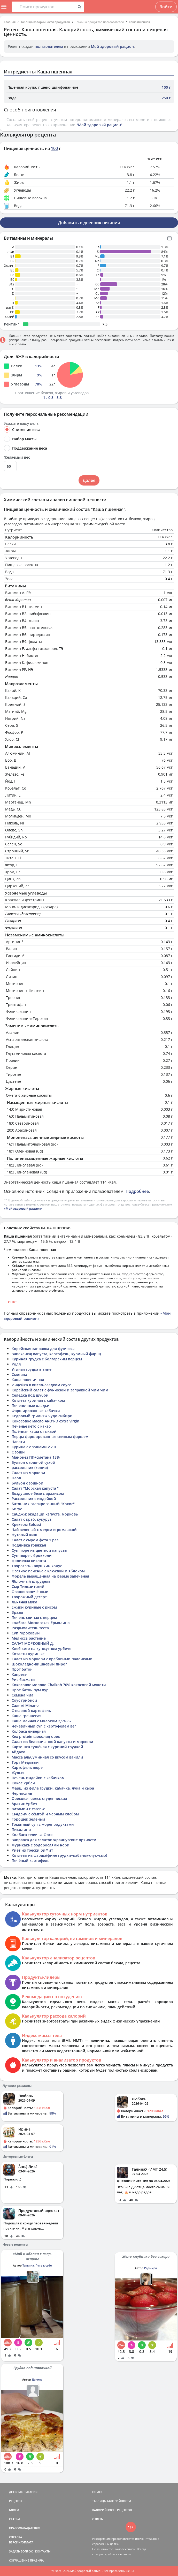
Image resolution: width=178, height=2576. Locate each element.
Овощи (18, 1452)
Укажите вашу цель (21, 423)
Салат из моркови (28, 1472)
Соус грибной (24, 1700)
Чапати (18, 1441)
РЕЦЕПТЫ (15, 2501)
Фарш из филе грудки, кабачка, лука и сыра (53, 1788)
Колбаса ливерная (29, 1731)
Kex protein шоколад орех (36, 1736)
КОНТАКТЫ (43, 2551)
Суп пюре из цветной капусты (39, 1550)
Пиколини (21, 1829)
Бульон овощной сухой (33, 1462)
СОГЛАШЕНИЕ (19, 2560)
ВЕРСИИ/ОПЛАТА (21, 2542)
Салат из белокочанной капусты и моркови (52, 1741)
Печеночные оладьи (31, 1405)
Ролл (16, 1364)
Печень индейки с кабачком (38, 1777)
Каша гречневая (26, 1715)
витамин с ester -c (28, 1808)
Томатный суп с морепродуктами (43, 1824)
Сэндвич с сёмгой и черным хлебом (45, 1814)
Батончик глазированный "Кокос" (43, 1503)
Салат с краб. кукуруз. (32, 1519)
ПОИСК (97, 2492)
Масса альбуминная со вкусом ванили (47, 1757)
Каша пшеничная (28, 1379)
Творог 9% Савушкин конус (37, 1565)
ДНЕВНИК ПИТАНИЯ (23, 2492)
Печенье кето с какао (31, 1426)
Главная (10, 22)
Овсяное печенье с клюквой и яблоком (48, 1571)
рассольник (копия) (30, 1467)
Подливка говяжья (29, 1545)
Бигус (17, 1508)
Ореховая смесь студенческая (39, 1798)
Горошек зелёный (28, 1819)
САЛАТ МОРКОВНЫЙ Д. (33, 1643)
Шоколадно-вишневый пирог (39, 1664)
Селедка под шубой (30, 1395)
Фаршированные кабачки (36, 1410)
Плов (16, 1477)
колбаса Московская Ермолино (41, 1622)
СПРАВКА (15, 2537)
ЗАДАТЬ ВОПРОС (21, 2551)
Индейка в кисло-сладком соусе (41, 1384)
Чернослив (22, 1793)
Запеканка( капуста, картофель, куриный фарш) (56, 1353)
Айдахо (18, 1751)
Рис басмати (23, 1679)
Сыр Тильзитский (28, 1586)
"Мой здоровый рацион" (99, 124)
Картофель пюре (27, 1767)
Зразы (17, 1612)
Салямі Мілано (25, 1705)
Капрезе (19, 1674)
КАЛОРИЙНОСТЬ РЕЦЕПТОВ (112, 2510)
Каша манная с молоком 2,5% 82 (42, 1720)
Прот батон (22, 1669)
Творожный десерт (29, 1596)
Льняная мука (24, 1602)
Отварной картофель (31, 1710)
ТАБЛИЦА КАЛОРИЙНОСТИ (111, 2501)
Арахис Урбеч (24, 1803)
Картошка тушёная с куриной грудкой (47, 1746)
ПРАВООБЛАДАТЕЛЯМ (24, 2528)
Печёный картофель (30, 1860)
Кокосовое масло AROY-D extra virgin (45, 1421)
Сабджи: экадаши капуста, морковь (45, 1514)
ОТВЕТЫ (98, 2519)
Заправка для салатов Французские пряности (54, 1839)
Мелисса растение (29, 1638)
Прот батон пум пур (30, 1689)
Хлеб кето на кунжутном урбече (41, 1648)
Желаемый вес (17, 457)
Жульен (19, 1772)
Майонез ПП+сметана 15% (36, 1457)
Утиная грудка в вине (31, 1369)
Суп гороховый (26, 1633)
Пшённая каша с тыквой (34, 1431)
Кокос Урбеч (23, 1783)
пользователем (49, 46)
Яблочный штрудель (31, 1581)
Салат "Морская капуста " (35, 1488)
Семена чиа (22, 1695)
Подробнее (137, 1191)
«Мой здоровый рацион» (23, 1208)
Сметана (19, 1374)
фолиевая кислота (29, 1560)
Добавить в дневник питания (89, 222)
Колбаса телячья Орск (32, 1834)
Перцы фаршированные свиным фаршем (50, 1436)
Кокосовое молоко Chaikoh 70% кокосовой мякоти (59, 1684)
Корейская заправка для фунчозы (43, 1348)
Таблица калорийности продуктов (45, 22)
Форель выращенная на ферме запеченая (50, 1576)
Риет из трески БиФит (32, 1850)
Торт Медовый (25, 1762)
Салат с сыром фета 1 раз (35, 1539)
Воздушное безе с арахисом (38, 1493)
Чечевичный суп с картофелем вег (44, 1726)
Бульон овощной (27, 1483)
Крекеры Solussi (26, 1524)
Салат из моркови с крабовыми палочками (52, 1658)
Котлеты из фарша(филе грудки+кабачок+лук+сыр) (59, 1855)
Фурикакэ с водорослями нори (40, 1845)
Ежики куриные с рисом (34, 1607)
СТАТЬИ (14, 2519)
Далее (89, 480)
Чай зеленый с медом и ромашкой (44, 1529)
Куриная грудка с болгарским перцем (47, 1359)
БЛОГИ (14, 2510)
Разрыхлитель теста (30, 1627)
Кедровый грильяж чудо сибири (42, 1415)
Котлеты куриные (28, 1653)
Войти (166, 7)
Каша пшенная (139, 22)
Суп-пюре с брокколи (32, 1555)
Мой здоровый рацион (112, 46)
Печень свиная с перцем (34, 1617)
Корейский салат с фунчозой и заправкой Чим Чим (60, 1390)
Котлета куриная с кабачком (38, 1400)
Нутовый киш (24, 1534)
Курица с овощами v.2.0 (34, 1446)
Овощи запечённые (30, 1591)
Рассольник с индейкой (34, 1498)
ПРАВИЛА (37, 2560)
